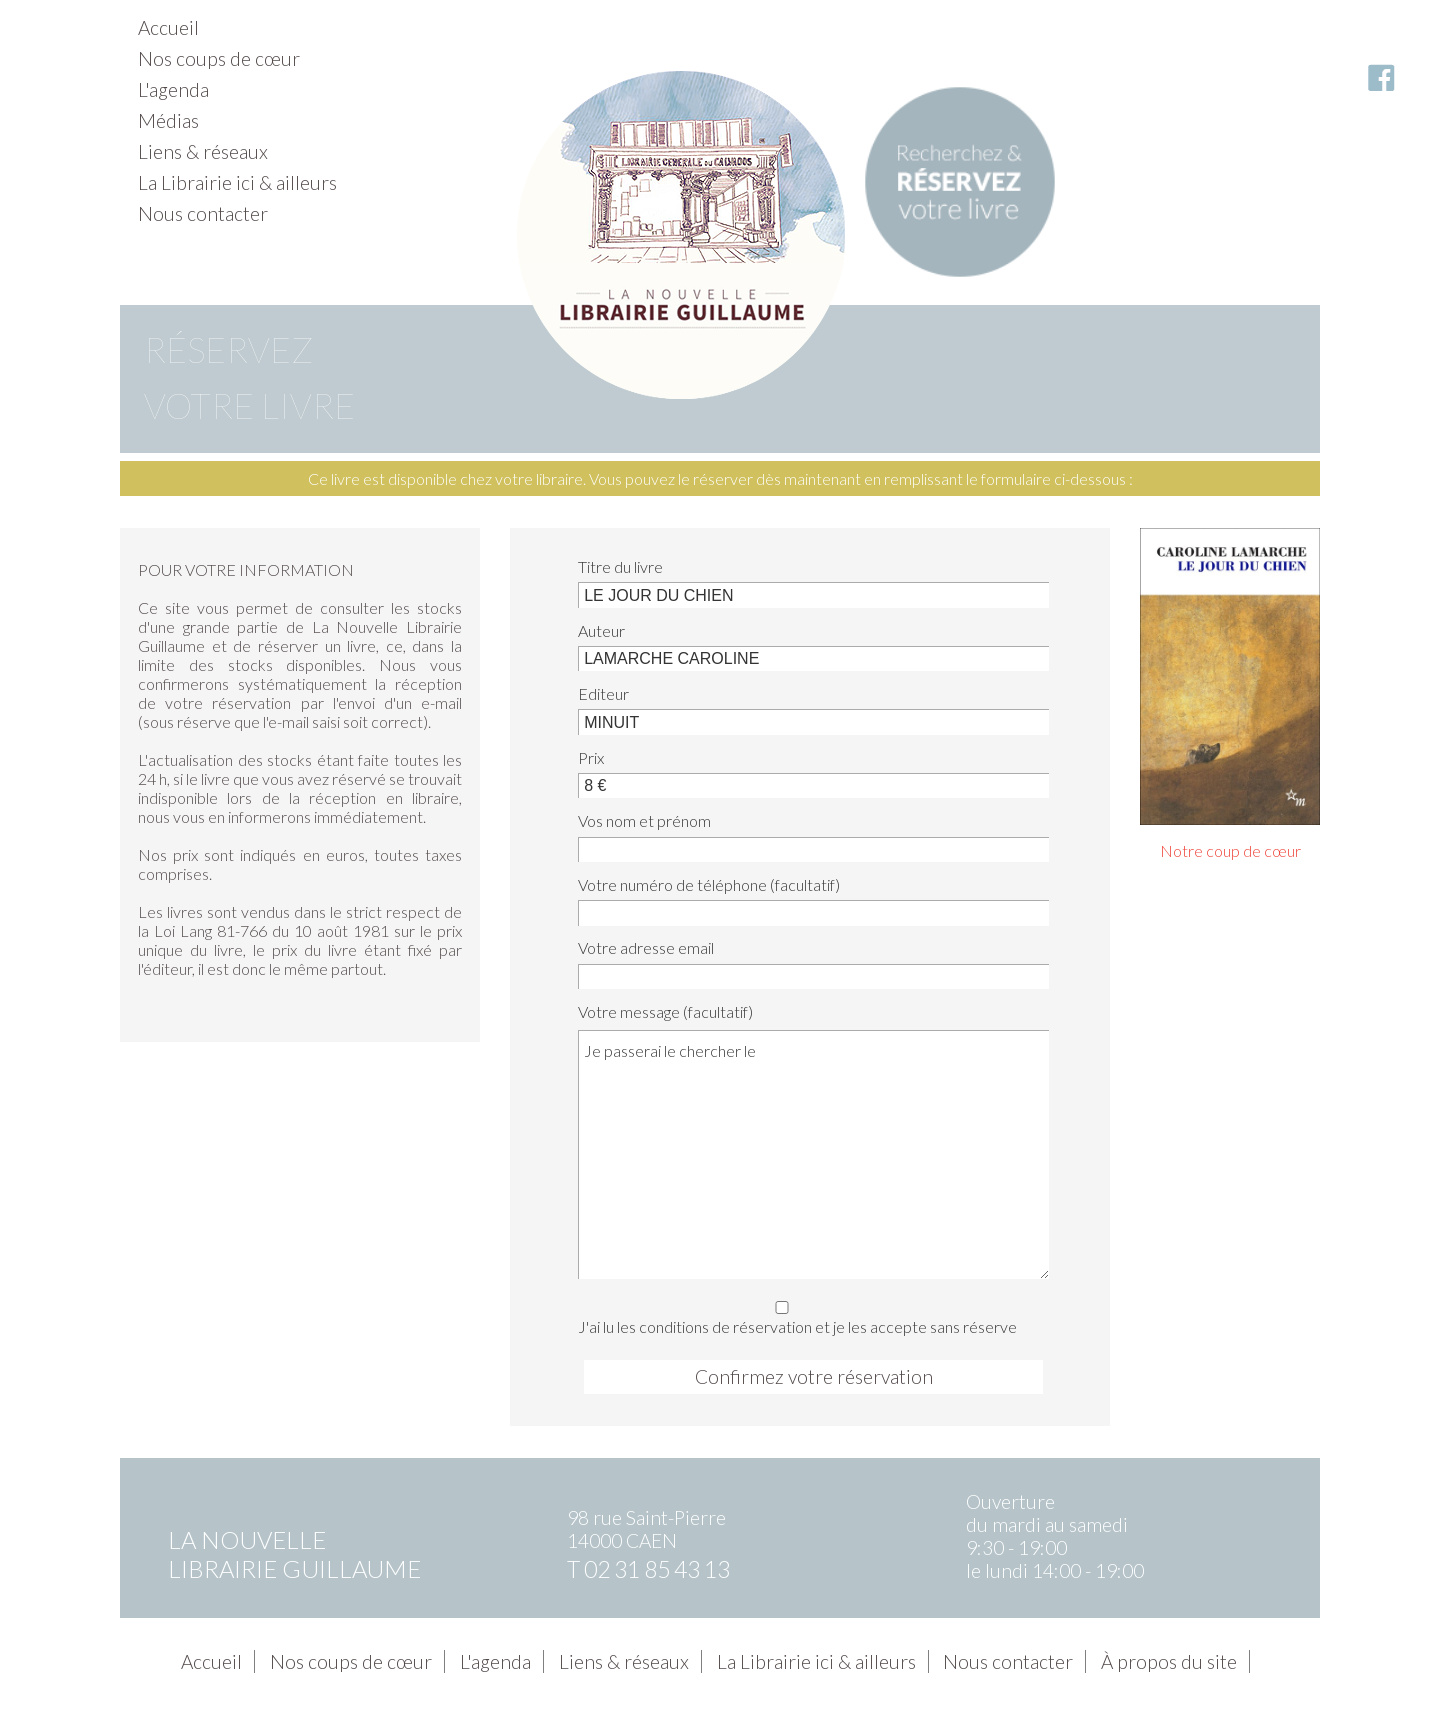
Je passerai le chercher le (813, 1154)
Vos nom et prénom (644, 820)
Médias (168, 120)
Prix (591, 757)
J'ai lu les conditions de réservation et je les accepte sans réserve (807, 1314)
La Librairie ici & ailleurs (237, 182)
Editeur (603, 693)
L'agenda (173, 89)
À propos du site (1169, 1661)
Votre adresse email (646, 947)
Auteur (601, 630)
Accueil (168, 27)
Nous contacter (203, 213)
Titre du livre (620, 566)
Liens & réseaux (203, 151)
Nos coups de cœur (219, 58)
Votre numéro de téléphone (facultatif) (709, 884)
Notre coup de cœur (1230, 850)
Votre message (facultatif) (665, 1011)
